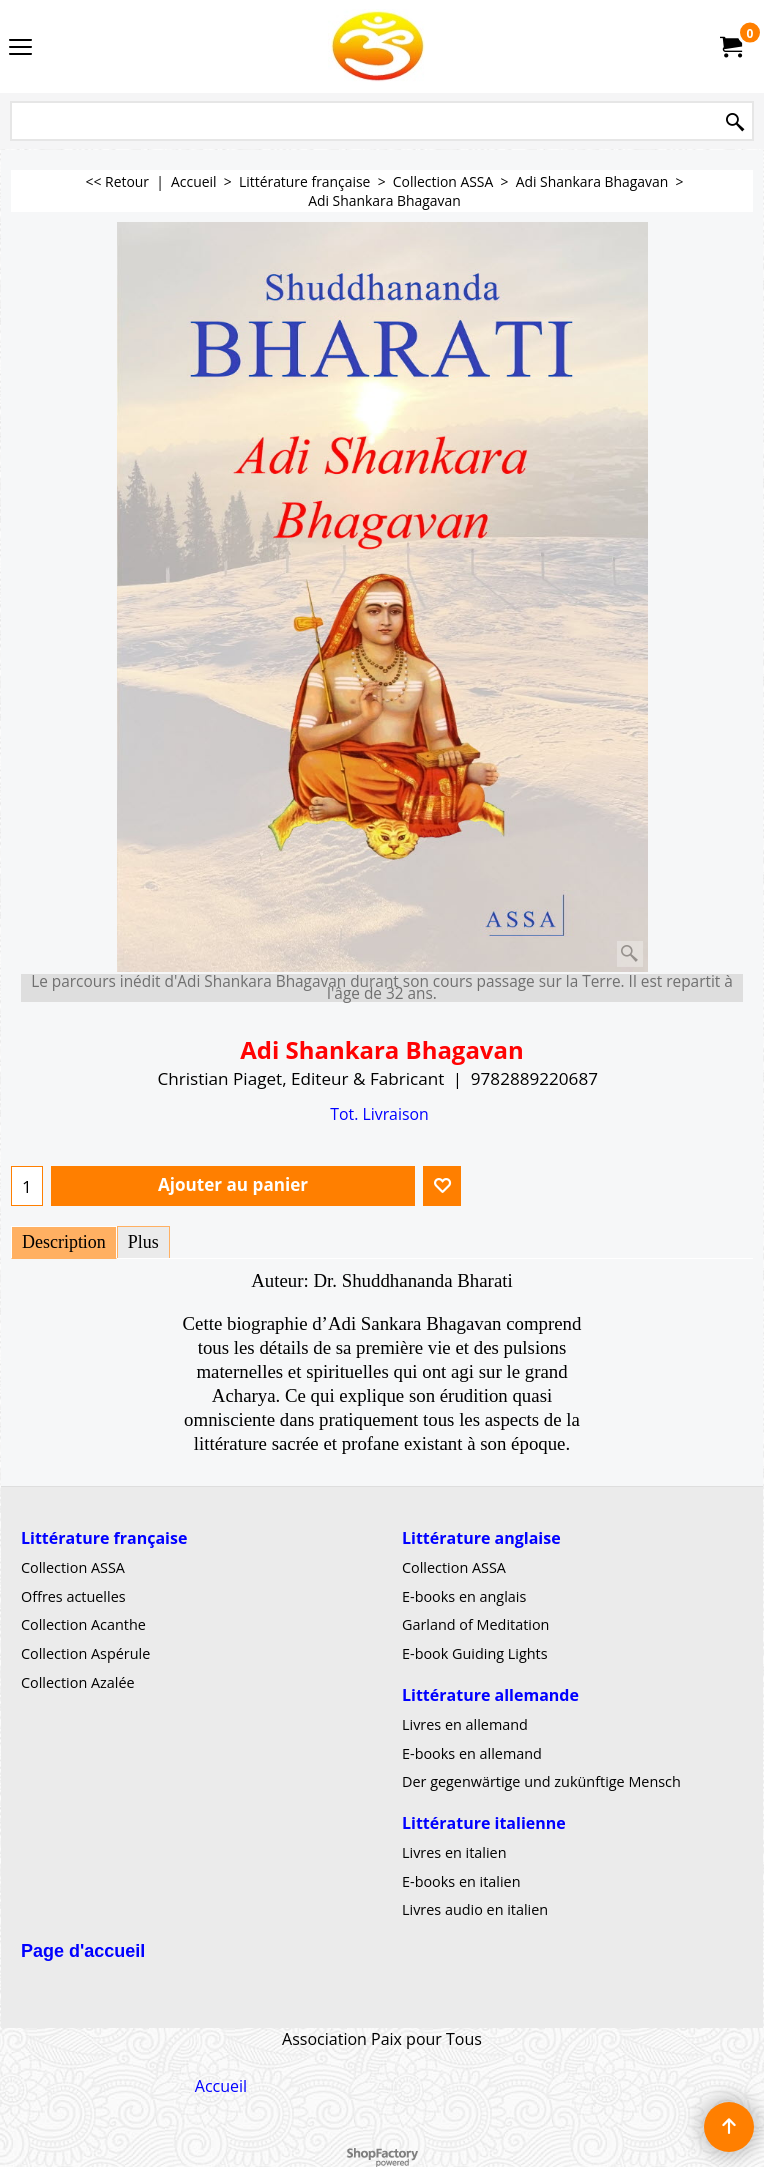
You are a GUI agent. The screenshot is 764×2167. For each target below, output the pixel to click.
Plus (143, 1242)
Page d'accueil (83, 1951)
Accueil (221, 2085)
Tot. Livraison (379, 1114)
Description (64, 1242)
